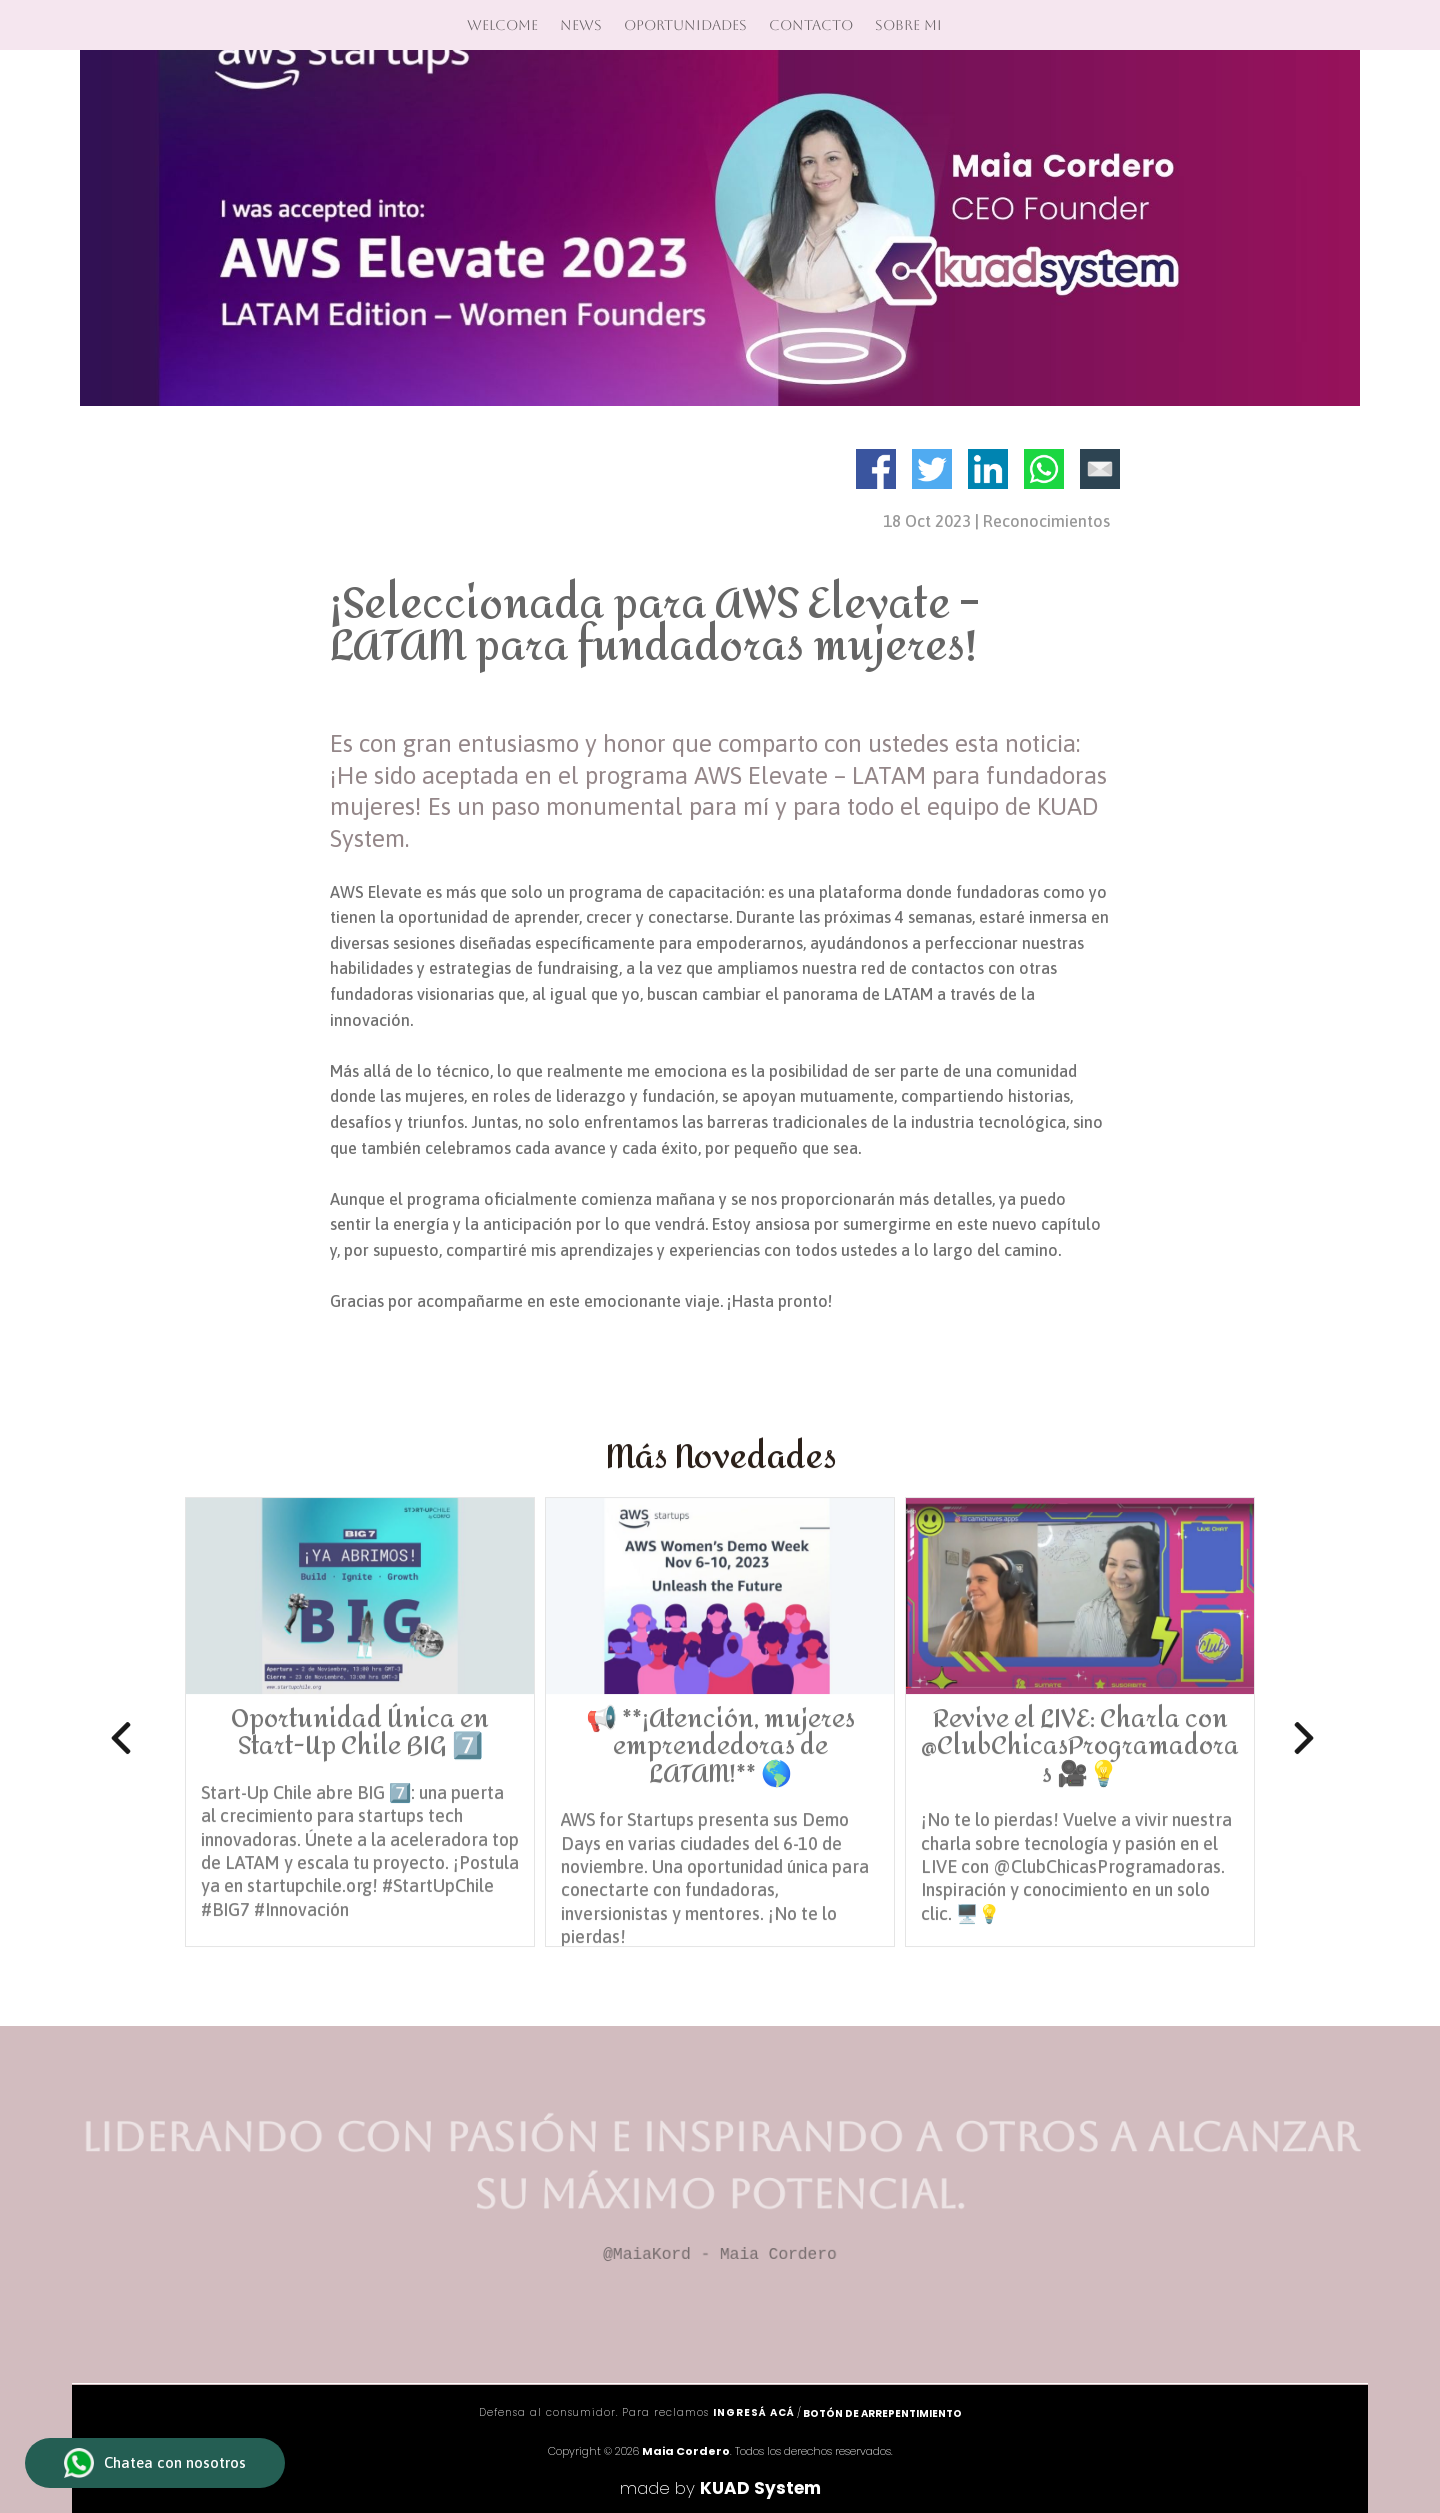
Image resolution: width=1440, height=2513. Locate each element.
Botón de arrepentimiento (882, 2413)
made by (720, 2488)
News (581, 24)
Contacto (811, 24)
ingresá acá (754, 2412)
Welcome (502, 24)
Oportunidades (685, 24)
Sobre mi (908, 24)
